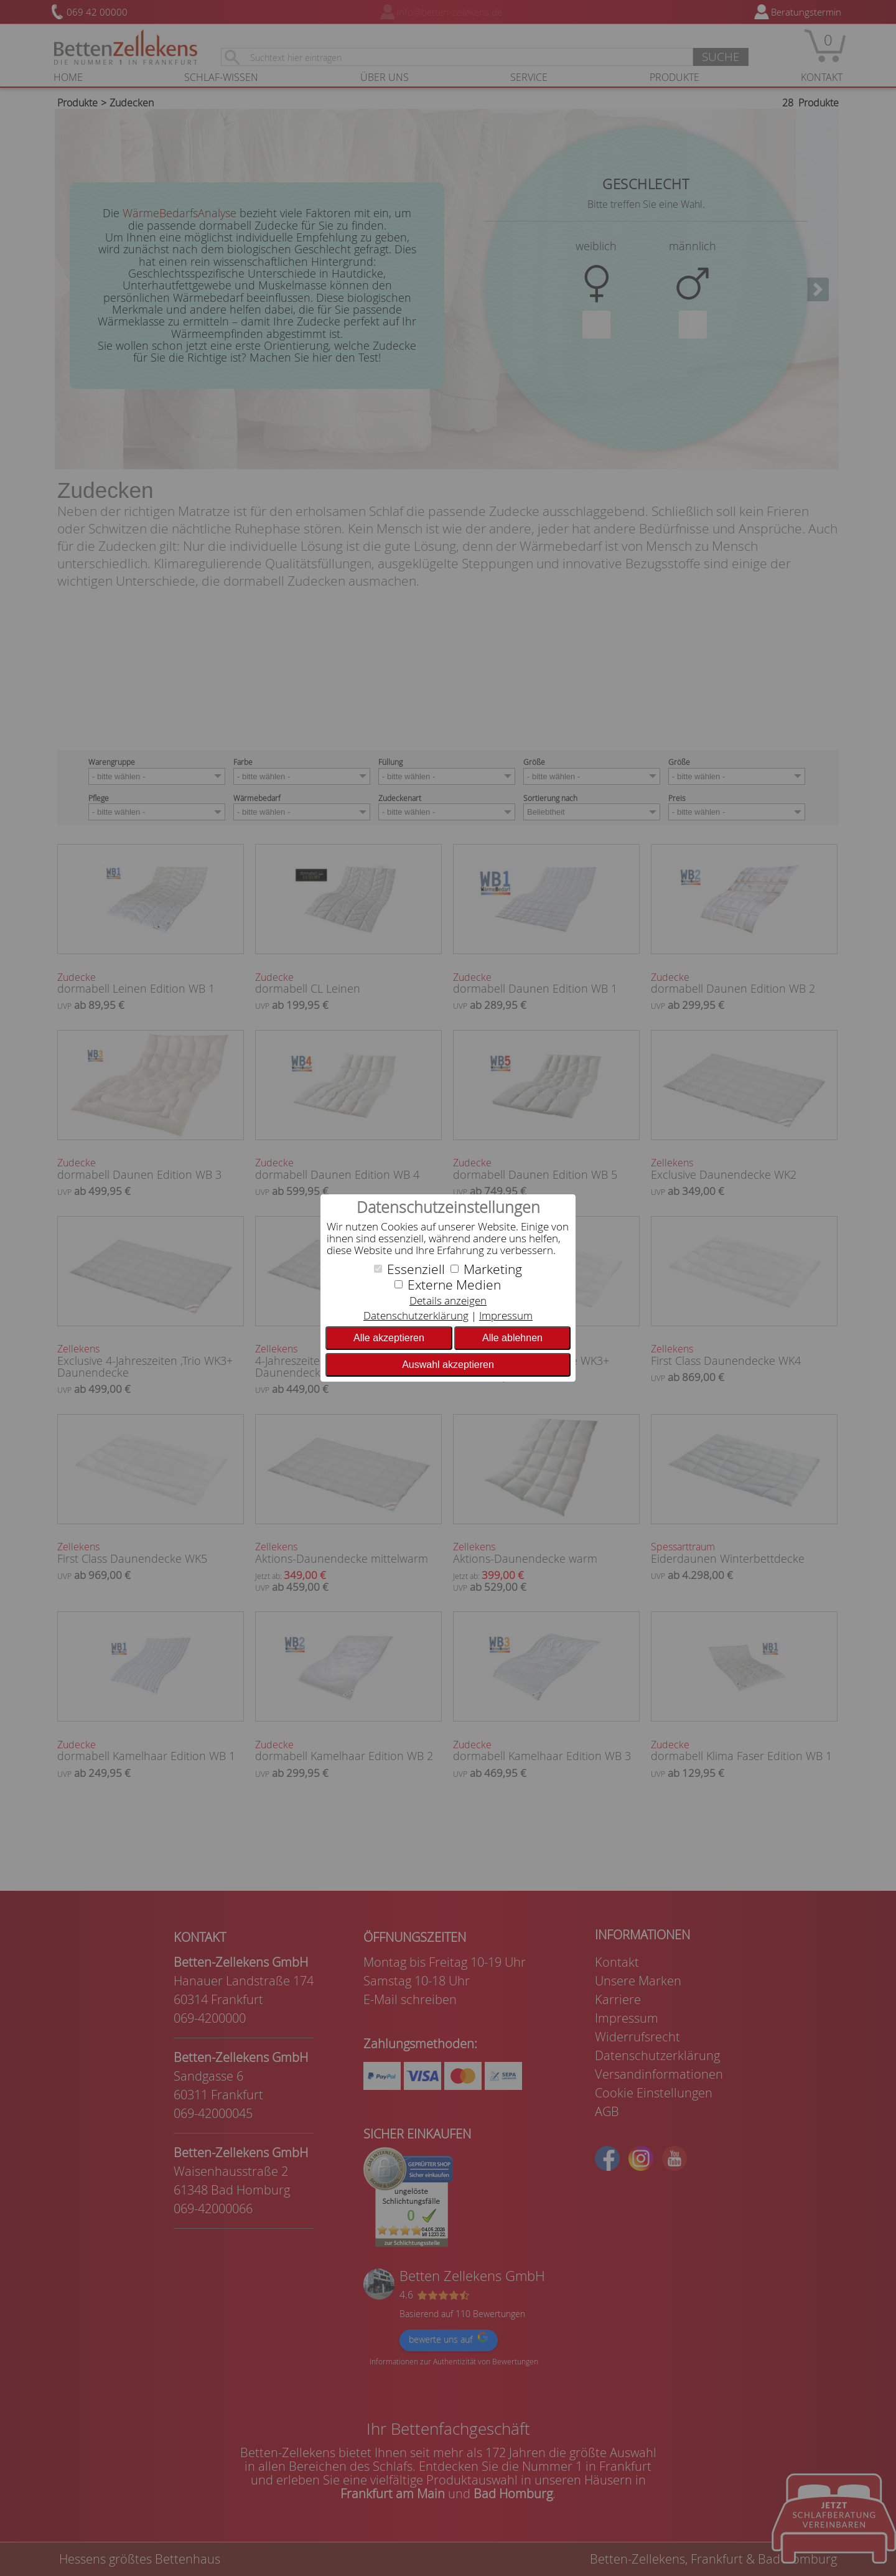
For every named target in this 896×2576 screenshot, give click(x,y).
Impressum (506, 1315)
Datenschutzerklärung (416, 1315)
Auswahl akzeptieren (448, 1364)
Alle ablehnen (512, 1337)
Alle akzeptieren (388, 1337)
